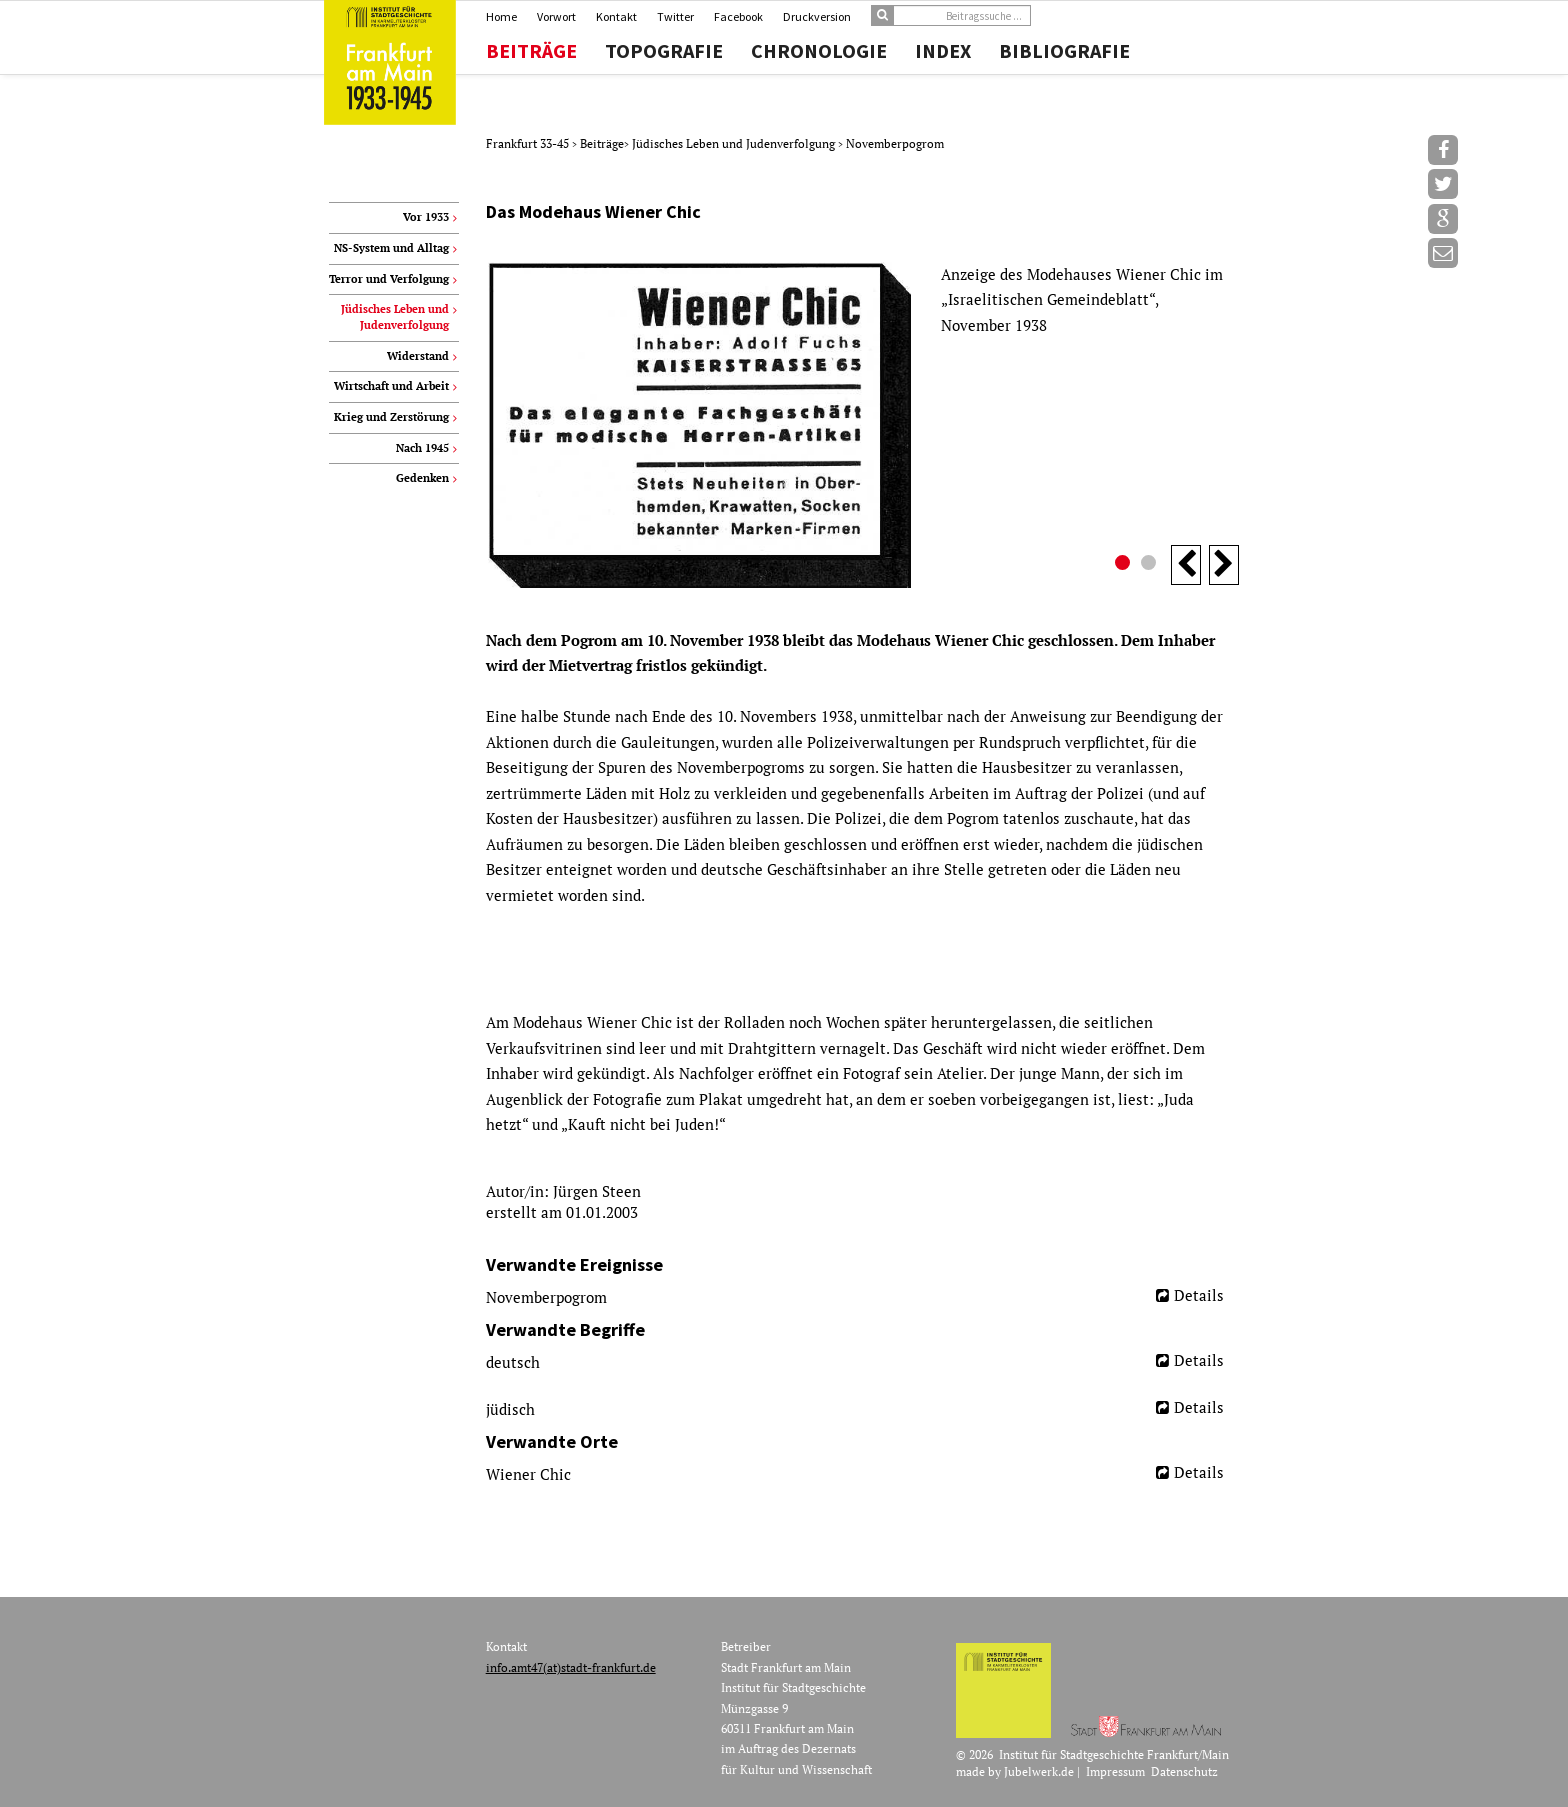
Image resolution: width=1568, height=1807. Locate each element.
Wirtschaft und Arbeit (391, 386)
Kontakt (616, 16)
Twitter (675, 16)
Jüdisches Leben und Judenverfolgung (735, 143)
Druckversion (817, 16)
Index (943, 51)
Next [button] (1224, 565)
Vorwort (556, 16)
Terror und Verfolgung (389, 279)
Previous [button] (1186, 565)
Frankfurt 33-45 (529, 143)
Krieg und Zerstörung (391, 417)
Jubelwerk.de (1039, 1771)
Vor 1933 (426, 217)
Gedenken (422, 478)
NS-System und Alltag (391, 248)
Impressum (1115, 1771)
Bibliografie (1064, 51)
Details (1199, 1295)
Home (501, 16)
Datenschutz (1184, 1771)
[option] (862, 425)
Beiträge (531, 51)
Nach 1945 (422, 448)
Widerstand (418, 356)
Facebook (738, 16)
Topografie (664, 51)
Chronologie (819, 51)
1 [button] (1125, 565)
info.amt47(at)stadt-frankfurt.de (571, 1667)
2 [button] (1151, 565)
